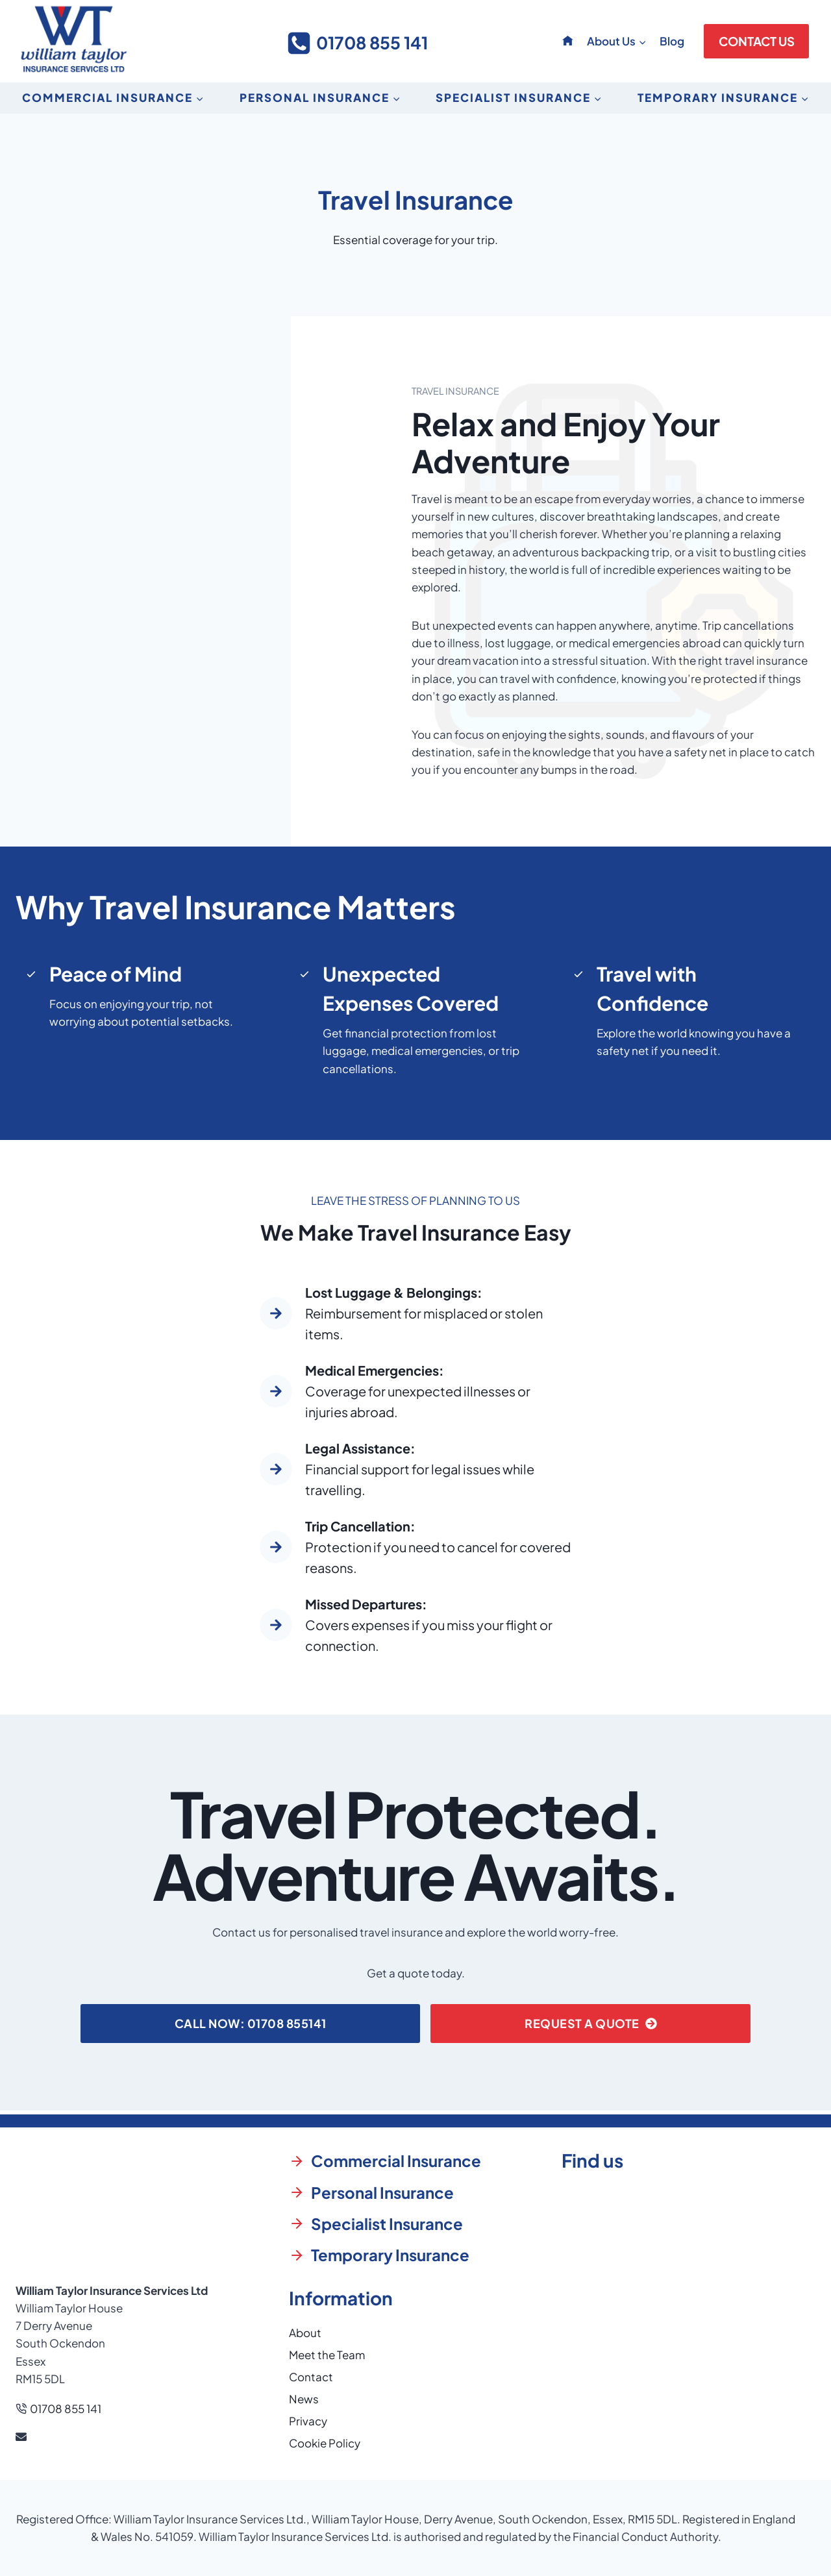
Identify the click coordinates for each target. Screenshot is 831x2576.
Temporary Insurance (390, 2254)
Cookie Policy (324, 2443)
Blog (672, 41)
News (304, 2399)
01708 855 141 (65, 2408)
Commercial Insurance (396, 2160)
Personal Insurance (382, 2192)
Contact (311, 2377)
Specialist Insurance (387, 2223)
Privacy (308, 2421)
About (305, 2332)
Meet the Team (327, 2354)
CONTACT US (757, 41)
